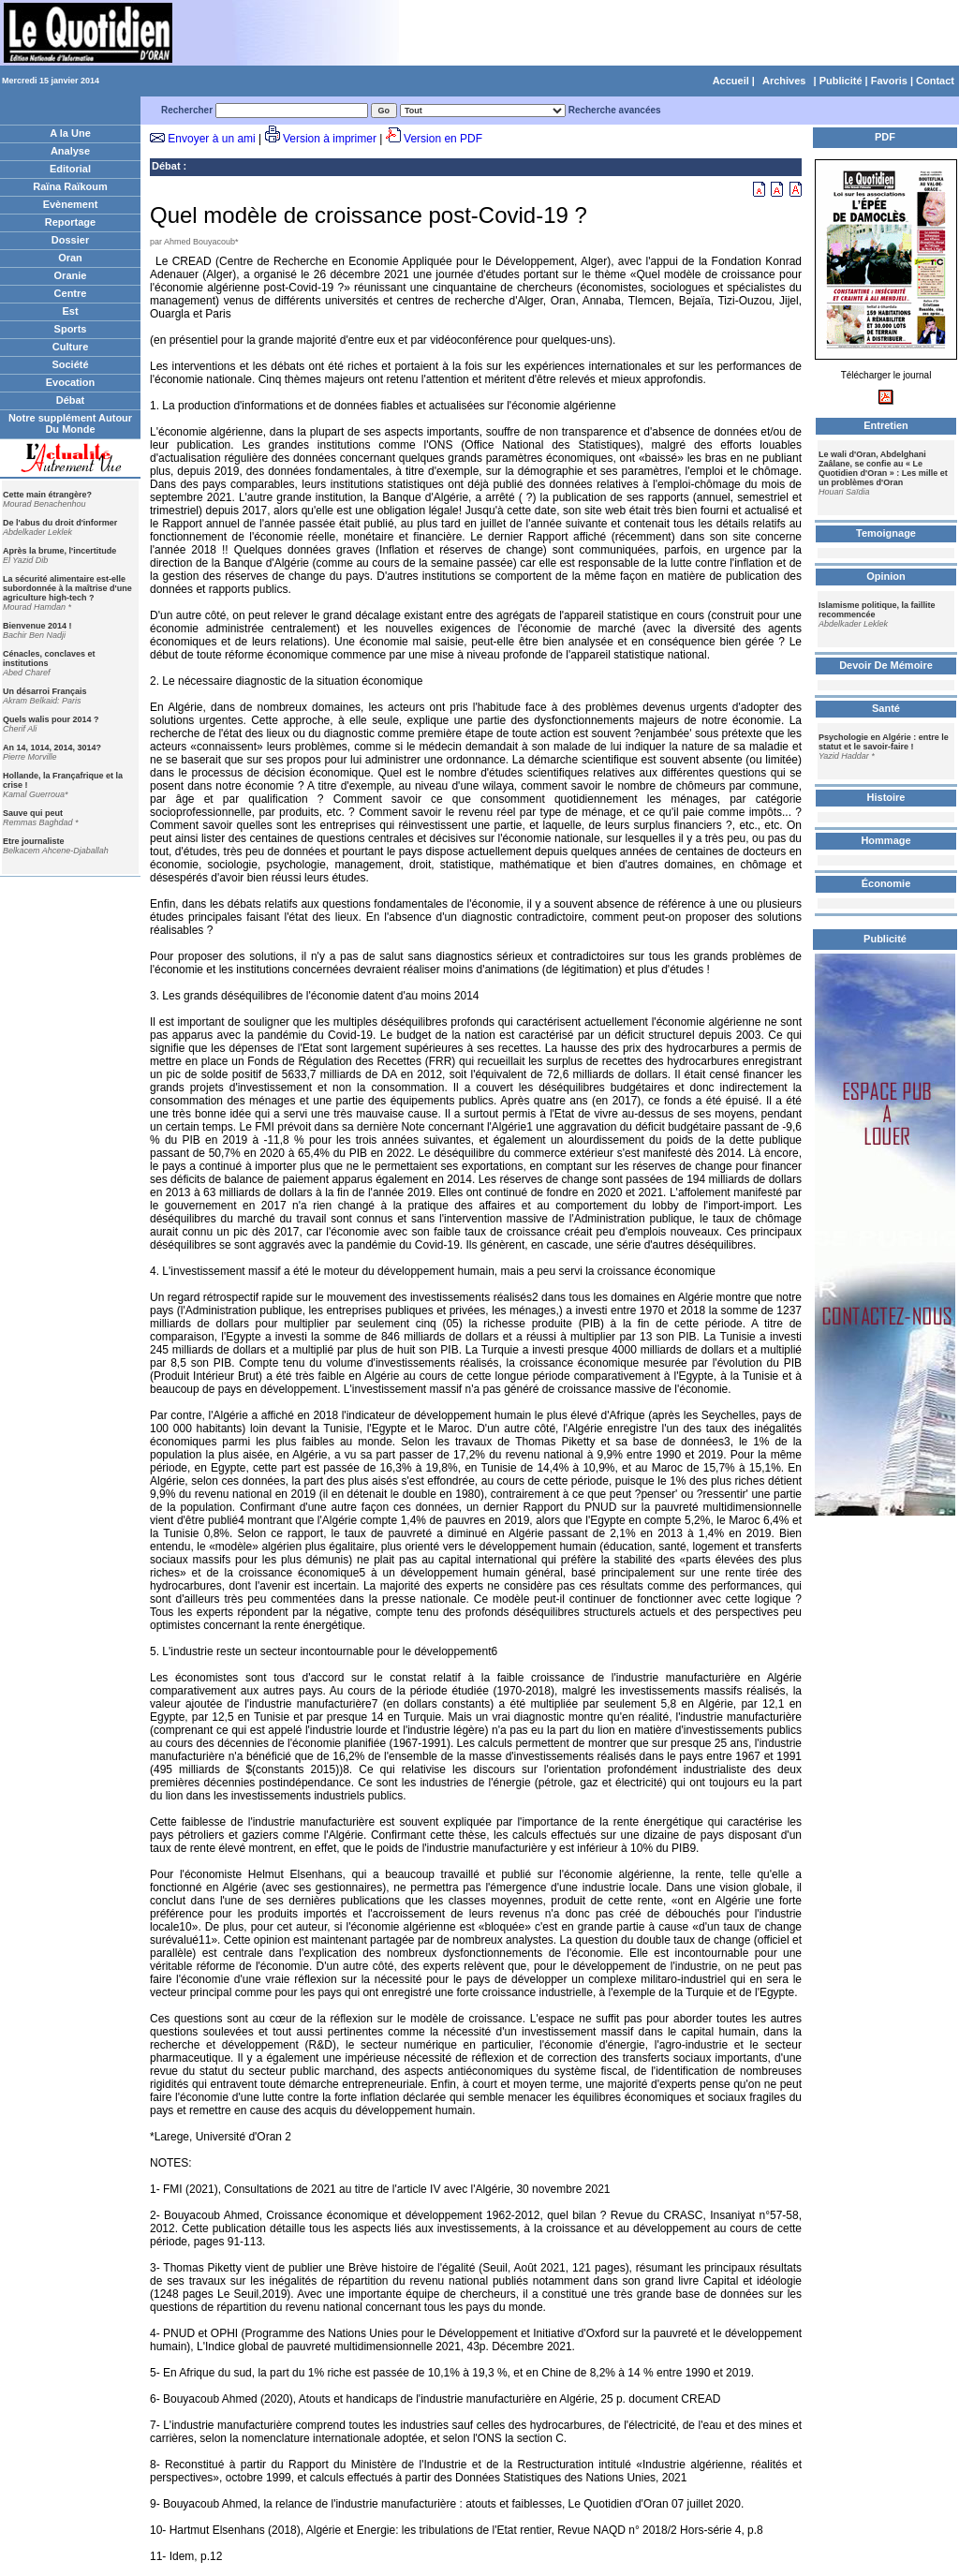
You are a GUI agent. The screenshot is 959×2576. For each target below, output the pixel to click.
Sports (70, 328)
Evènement (70, 204)
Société (70, 364)
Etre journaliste (34, 841)
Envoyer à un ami (211, 138)
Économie (886, 883)
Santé (886, 708)
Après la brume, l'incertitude (59, 550)
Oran (70, 257)
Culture (70, 346)
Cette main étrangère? (47, 494)
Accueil (731, 80)
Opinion (886, 576)
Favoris (889, 80)
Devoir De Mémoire (886, 665)
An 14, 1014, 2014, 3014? (52, 747)
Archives (783, 80)
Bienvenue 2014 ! (37, 625)
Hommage (885, 840)
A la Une (70, 133)
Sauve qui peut (33, 813)
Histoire (886, 797)
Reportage (70, 222)
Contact (935, 80)
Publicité (841, 80)
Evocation (71, 382)
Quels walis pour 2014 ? (51, 719)
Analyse (70, 150)
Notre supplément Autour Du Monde (70, 423)
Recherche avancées (614, 110)
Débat (70, 400)
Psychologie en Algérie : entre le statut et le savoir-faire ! (884, 742)
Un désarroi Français (45, 691)
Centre (70, 293)
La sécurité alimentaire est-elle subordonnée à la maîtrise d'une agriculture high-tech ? (67, 588)
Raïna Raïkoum (70, 186)
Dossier (70, 239)
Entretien (885, 425)
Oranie (70, 275)
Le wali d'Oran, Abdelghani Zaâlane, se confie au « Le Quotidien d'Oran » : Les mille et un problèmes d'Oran (883, 468)
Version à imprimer (329, 138)
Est (70, 311)
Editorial (70, 168)
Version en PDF (443, 138)
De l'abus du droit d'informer (60, 522)
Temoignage (886, 533)
